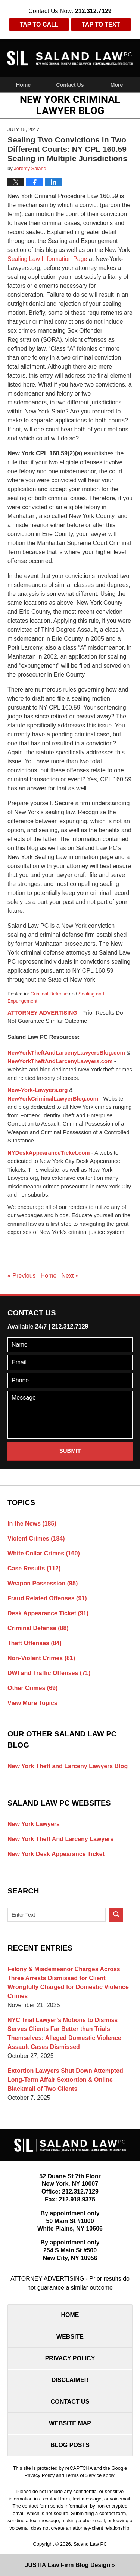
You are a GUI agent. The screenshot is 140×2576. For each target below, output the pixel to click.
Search (116, 1915)
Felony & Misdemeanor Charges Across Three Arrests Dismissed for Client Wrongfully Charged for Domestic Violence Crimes (68, 1982)
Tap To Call (39, 24)
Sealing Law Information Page (47, 259)
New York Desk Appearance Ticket (56, 1854)
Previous (21, 1275)
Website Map (70, 2423)
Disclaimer (70, 2380)
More (117, 85)
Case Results (33, 1568)
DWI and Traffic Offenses (48, 1673)
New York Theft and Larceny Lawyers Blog (67, 1766)
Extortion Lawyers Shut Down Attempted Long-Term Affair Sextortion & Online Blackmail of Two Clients (65, 2080)
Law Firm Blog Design (68, 2565)
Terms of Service (83, 2475)
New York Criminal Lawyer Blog (70, 58)
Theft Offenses (34, 1643)
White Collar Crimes (43, 1553)
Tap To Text (101, 24)
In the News (31, 1523)
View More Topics (32, 1703)
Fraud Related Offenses (47, 1598)
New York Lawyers (33, 1824)
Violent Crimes (36, 1538)
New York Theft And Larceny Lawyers (60, 1839)
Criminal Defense (49, 994)
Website (70, 2336)
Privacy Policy (70, 2358)
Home (23, 85)
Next (69, 1275)
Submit (70, 1450)
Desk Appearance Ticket (47, 1613)
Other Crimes (32, 1688)
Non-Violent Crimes (41, 1658)
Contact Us (70, 85)
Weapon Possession (42, 1583)
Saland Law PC (90, 2544)
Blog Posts (70, 2445)
